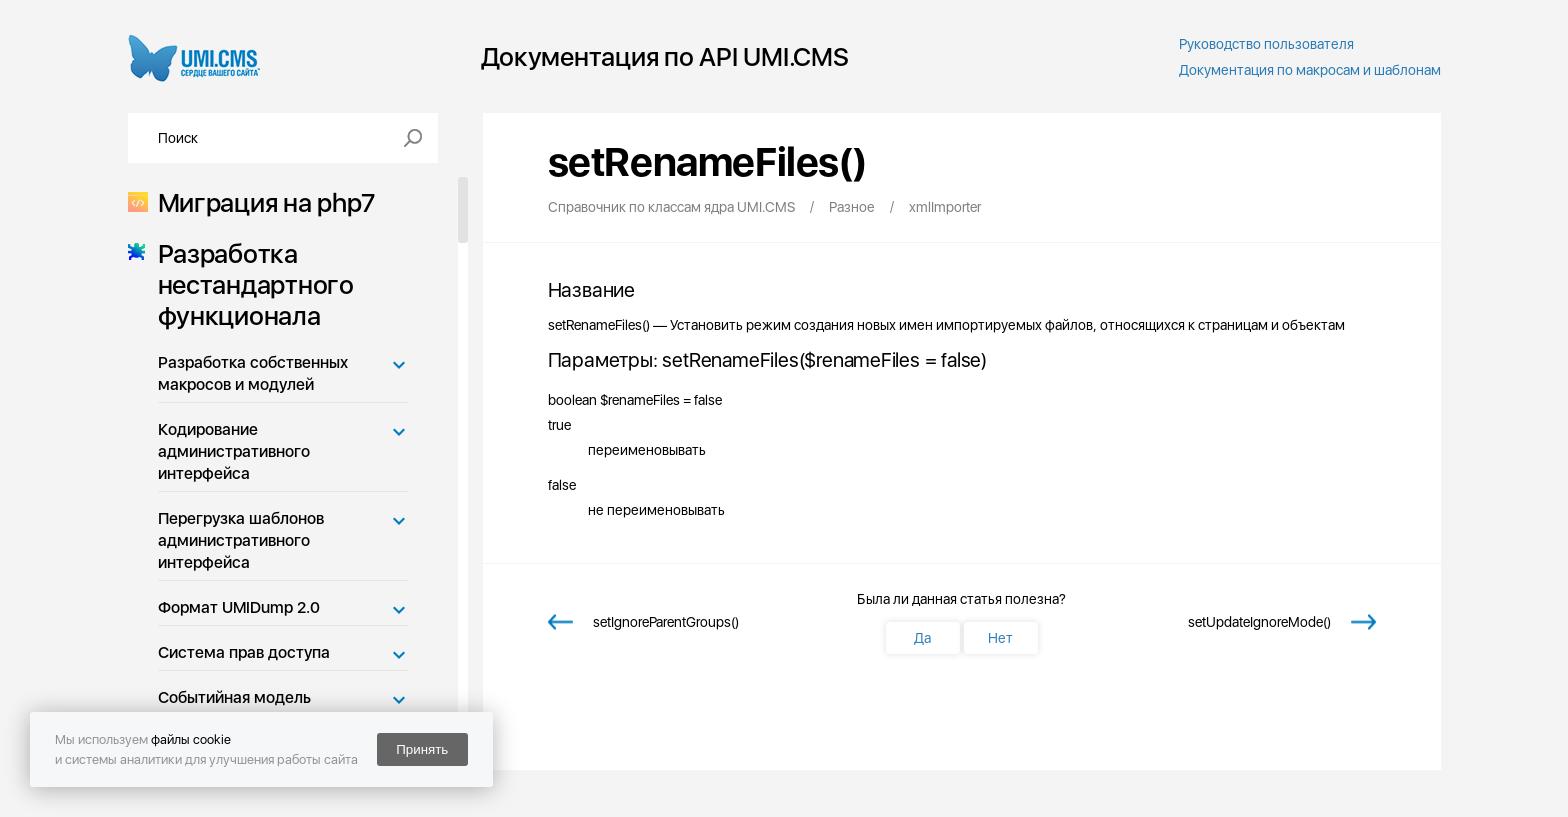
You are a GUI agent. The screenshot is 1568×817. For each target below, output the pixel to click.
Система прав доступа (244, 652)
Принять (422, 749)
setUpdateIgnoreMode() (1259, 622)
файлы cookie (191, 739)
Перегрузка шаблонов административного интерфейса (241, 540)
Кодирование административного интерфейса (234, 451)
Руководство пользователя (1266, 44)
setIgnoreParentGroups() (666, 622)
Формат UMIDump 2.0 (239, 607)
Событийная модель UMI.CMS (234, 708)
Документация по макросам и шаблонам (1310, 70)
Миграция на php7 (260, 202)
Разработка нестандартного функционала (250, 284)
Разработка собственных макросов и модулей (253, 373)
